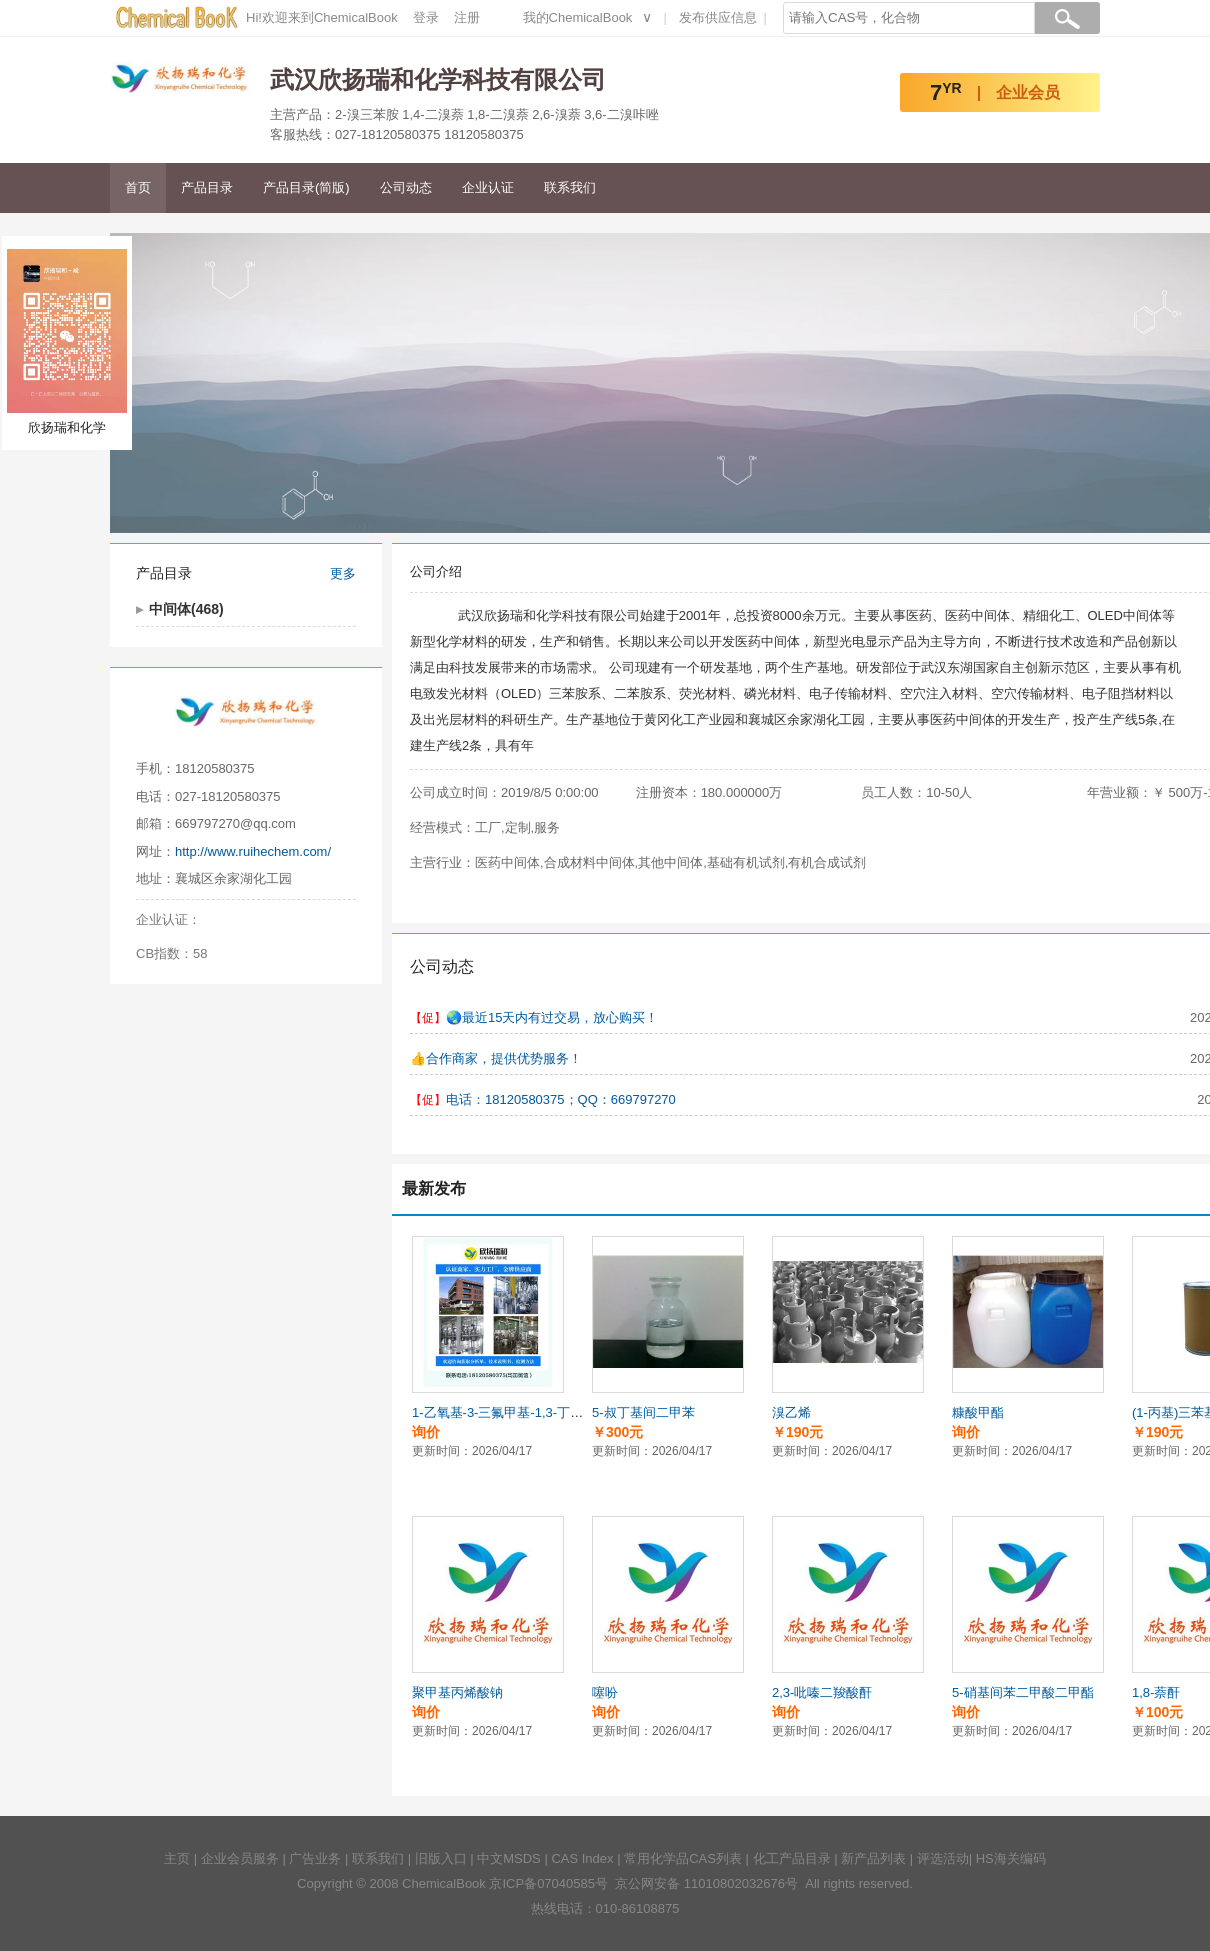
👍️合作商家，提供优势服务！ (496, 1058)
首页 (138, 187)
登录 (426, 17)
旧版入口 (441, 1858)
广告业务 (315, 1858)
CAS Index (582, 1858)
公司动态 (406, 187)
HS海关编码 (1011, 1858)
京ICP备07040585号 (548, 1883)
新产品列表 (873, 1858)
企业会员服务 (240, 1858)
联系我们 (570, 187)
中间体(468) (186, 609)
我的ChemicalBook (578, 17)
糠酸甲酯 (978, 1412)
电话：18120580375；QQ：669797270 (561, 1099)
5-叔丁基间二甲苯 (643, 1412)
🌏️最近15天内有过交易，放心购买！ (552, 1017)
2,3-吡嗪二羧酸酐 (822, 1692)
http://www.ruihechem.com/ (253, 851)
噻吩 (605, 1692)
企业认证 (488, 187)
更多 (343, 573)
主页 (177, 1858)
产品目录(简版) (306, 187)
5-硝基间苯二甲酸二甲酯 (1023, 1692)
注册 (467, 17)
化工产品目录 (792, 1858)
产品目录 (207, 187)
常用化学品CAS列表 (683, 1858)
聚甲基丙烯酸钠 (457, 1692)
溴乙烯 (791, 1412)
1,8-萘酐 (1156, 1692)
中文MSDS (509, 1858)
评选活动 (943, 1858)
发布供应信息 (718, 17)
